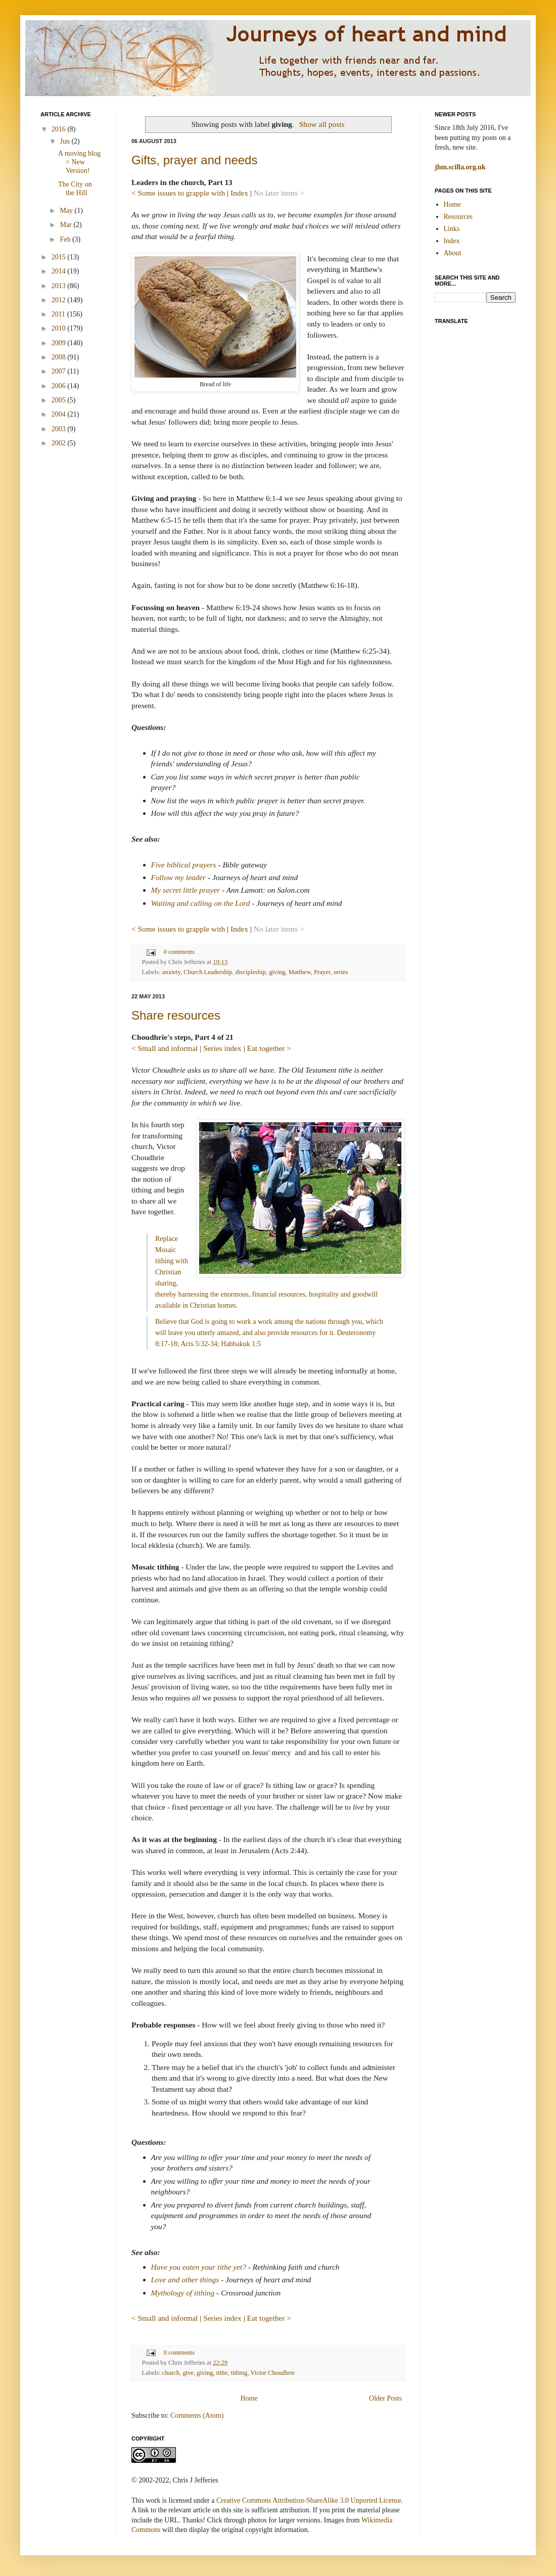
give (188, 2372)
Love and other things (185, 2279)
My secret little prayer (185, 890)
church (170, 2372)
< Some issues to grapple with (178, 193)
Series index (222, 1048)
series (341, 972)
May (67, 210)
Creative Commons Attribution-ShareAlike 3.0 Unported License (308, 2500)
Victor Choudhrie (273, 2372)
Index (239, 193)
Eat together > (269, 1048)
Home (248, 2398)
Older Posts (385, 2398)
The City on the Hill (75, 188)
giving (277, 972)
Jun (65, 141)
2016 (60, 129)
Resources (458, 216)
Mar (66, 224)
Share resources (175, 1015)
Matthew (300, 972)
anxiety (171, 972)
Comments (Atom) (196, 2415)
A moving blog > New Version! (79, 162)
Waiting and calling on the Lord (200, 903)
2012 (60, 300)
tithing (239, 2372)
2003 (60, 429)
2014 (60, 271)
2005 (60, 400)
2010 (60, 328)
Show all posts (322, 124)
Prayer (322, 972)
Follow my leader (178, 877)
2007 (60, 371)
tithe (221, 2372)
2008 (60, 357)
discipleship (251, 972)
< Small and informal (164, 1048)
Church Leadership (207, 972)
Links (452, 229)
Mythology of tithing (183, 2292)
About (452, 253)
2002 (60, 443)
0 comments (179, 951)
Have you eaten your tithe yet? (198, 2267)
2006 (60, 386)
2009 (60, 343)
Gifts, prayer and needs (194, 160)
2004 (60, 414)
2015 (60, 257)
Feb (66, 239)
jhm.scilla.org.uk (460, 167)
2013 (60, 286)
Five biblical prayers (183, 864)
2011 (59, 314)
